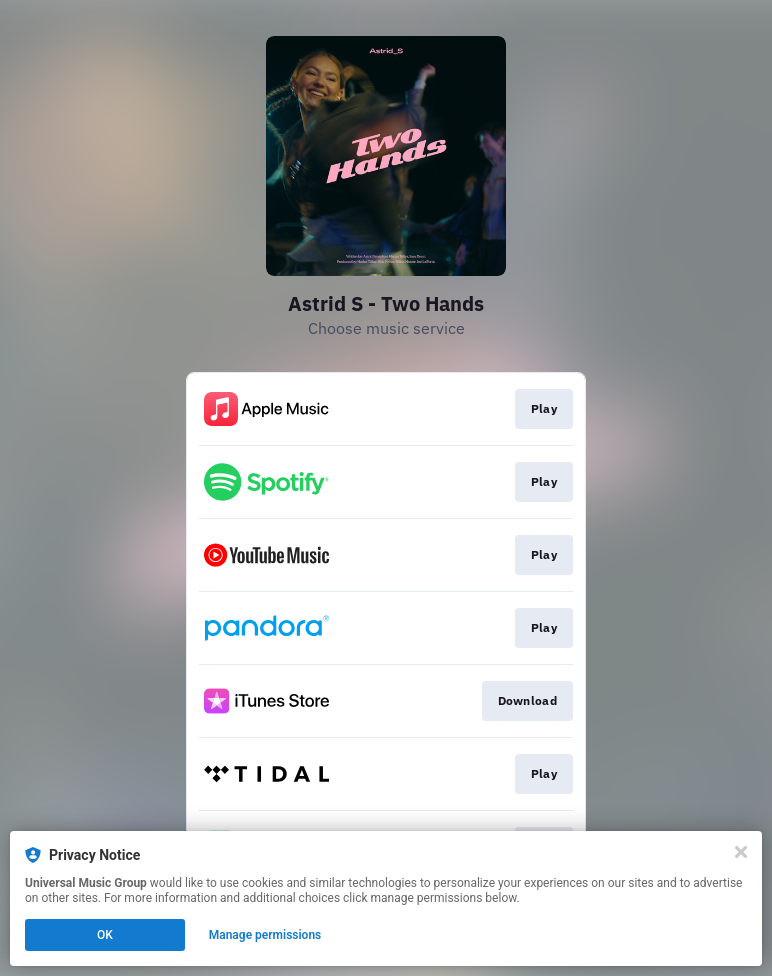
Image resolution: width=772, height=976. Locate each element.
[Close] (741, 852)
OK (105, 935)
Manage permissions (265, 935)
